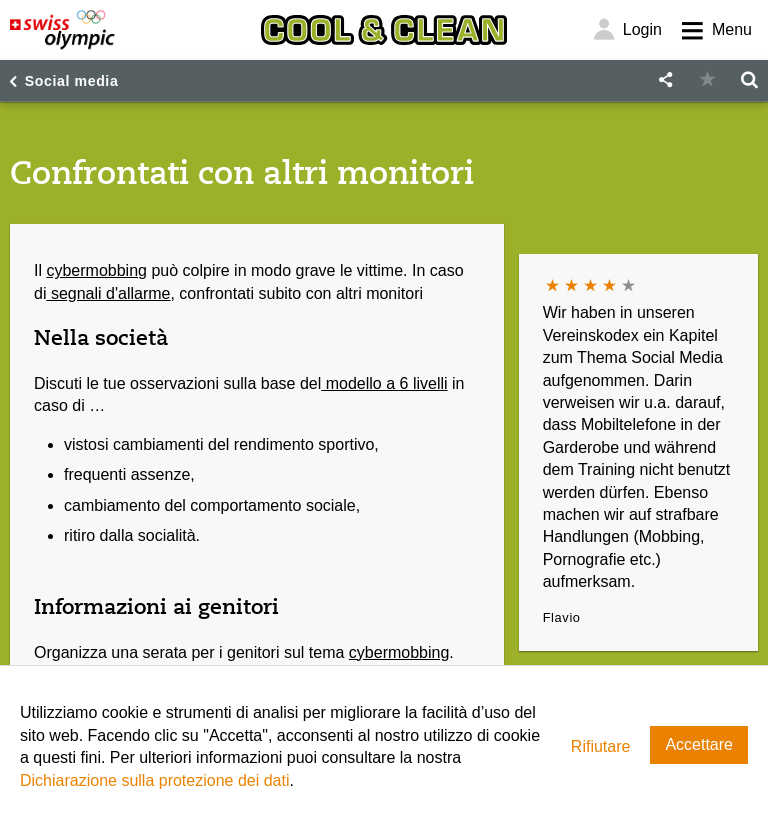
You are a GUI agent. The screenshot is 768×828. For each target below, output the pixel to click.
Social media (72, 81)
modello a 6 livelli (384, 383)
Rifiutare (601, 746)
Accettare (699, 744)
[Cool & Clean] (384, 30)
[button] (665, 80)
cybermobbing (96, 270)
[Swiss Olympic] (62, 30)
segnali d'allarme (108, 293)
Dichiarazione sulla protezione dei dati (155, 780)
